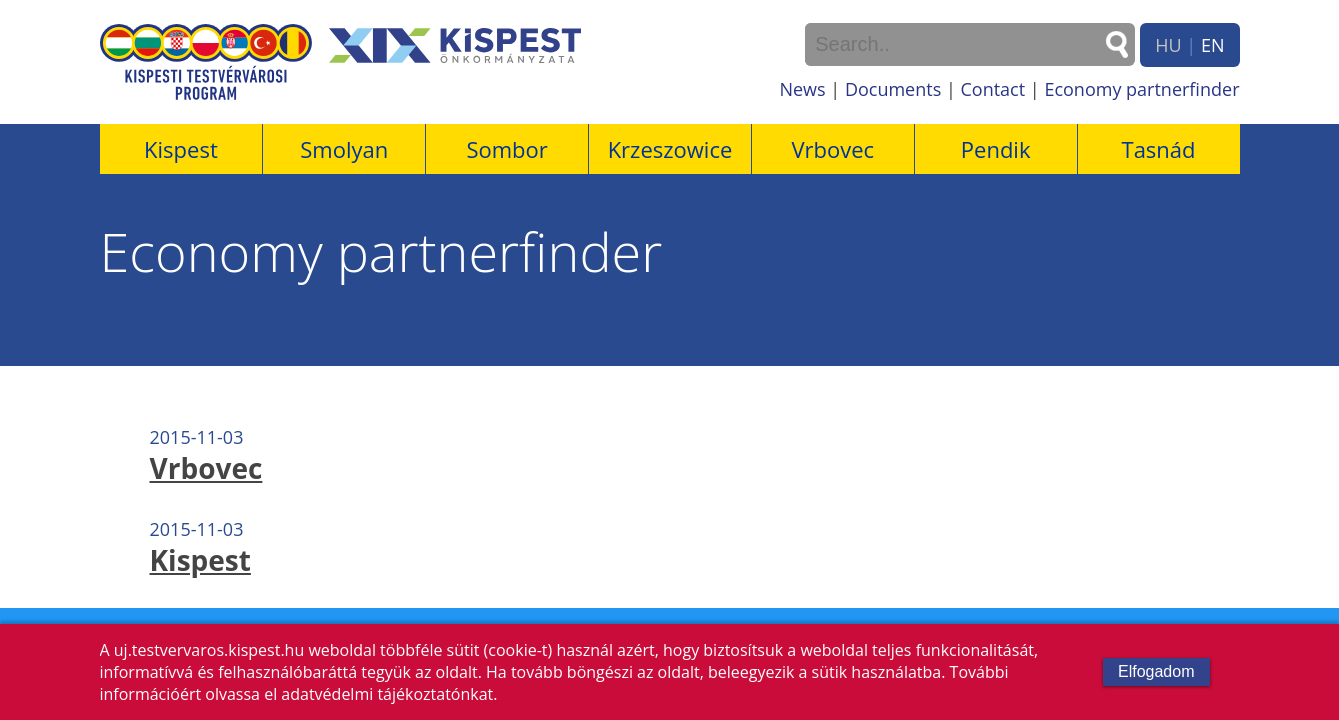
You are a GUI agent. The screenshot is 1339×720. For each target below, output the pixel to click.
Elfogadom (1156, 671)
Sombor (506, 149)
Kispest (181, 149)
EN (1213, 45)
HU (1168, 45)
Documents (893, 89)
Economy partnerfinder (1141, 89)
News (802, 89)
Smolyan (344, 149)
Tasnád (1159, 149)
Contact (992, 89)
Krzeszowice (670, 149)
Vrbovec (832, 149)
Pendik (996, 149)
